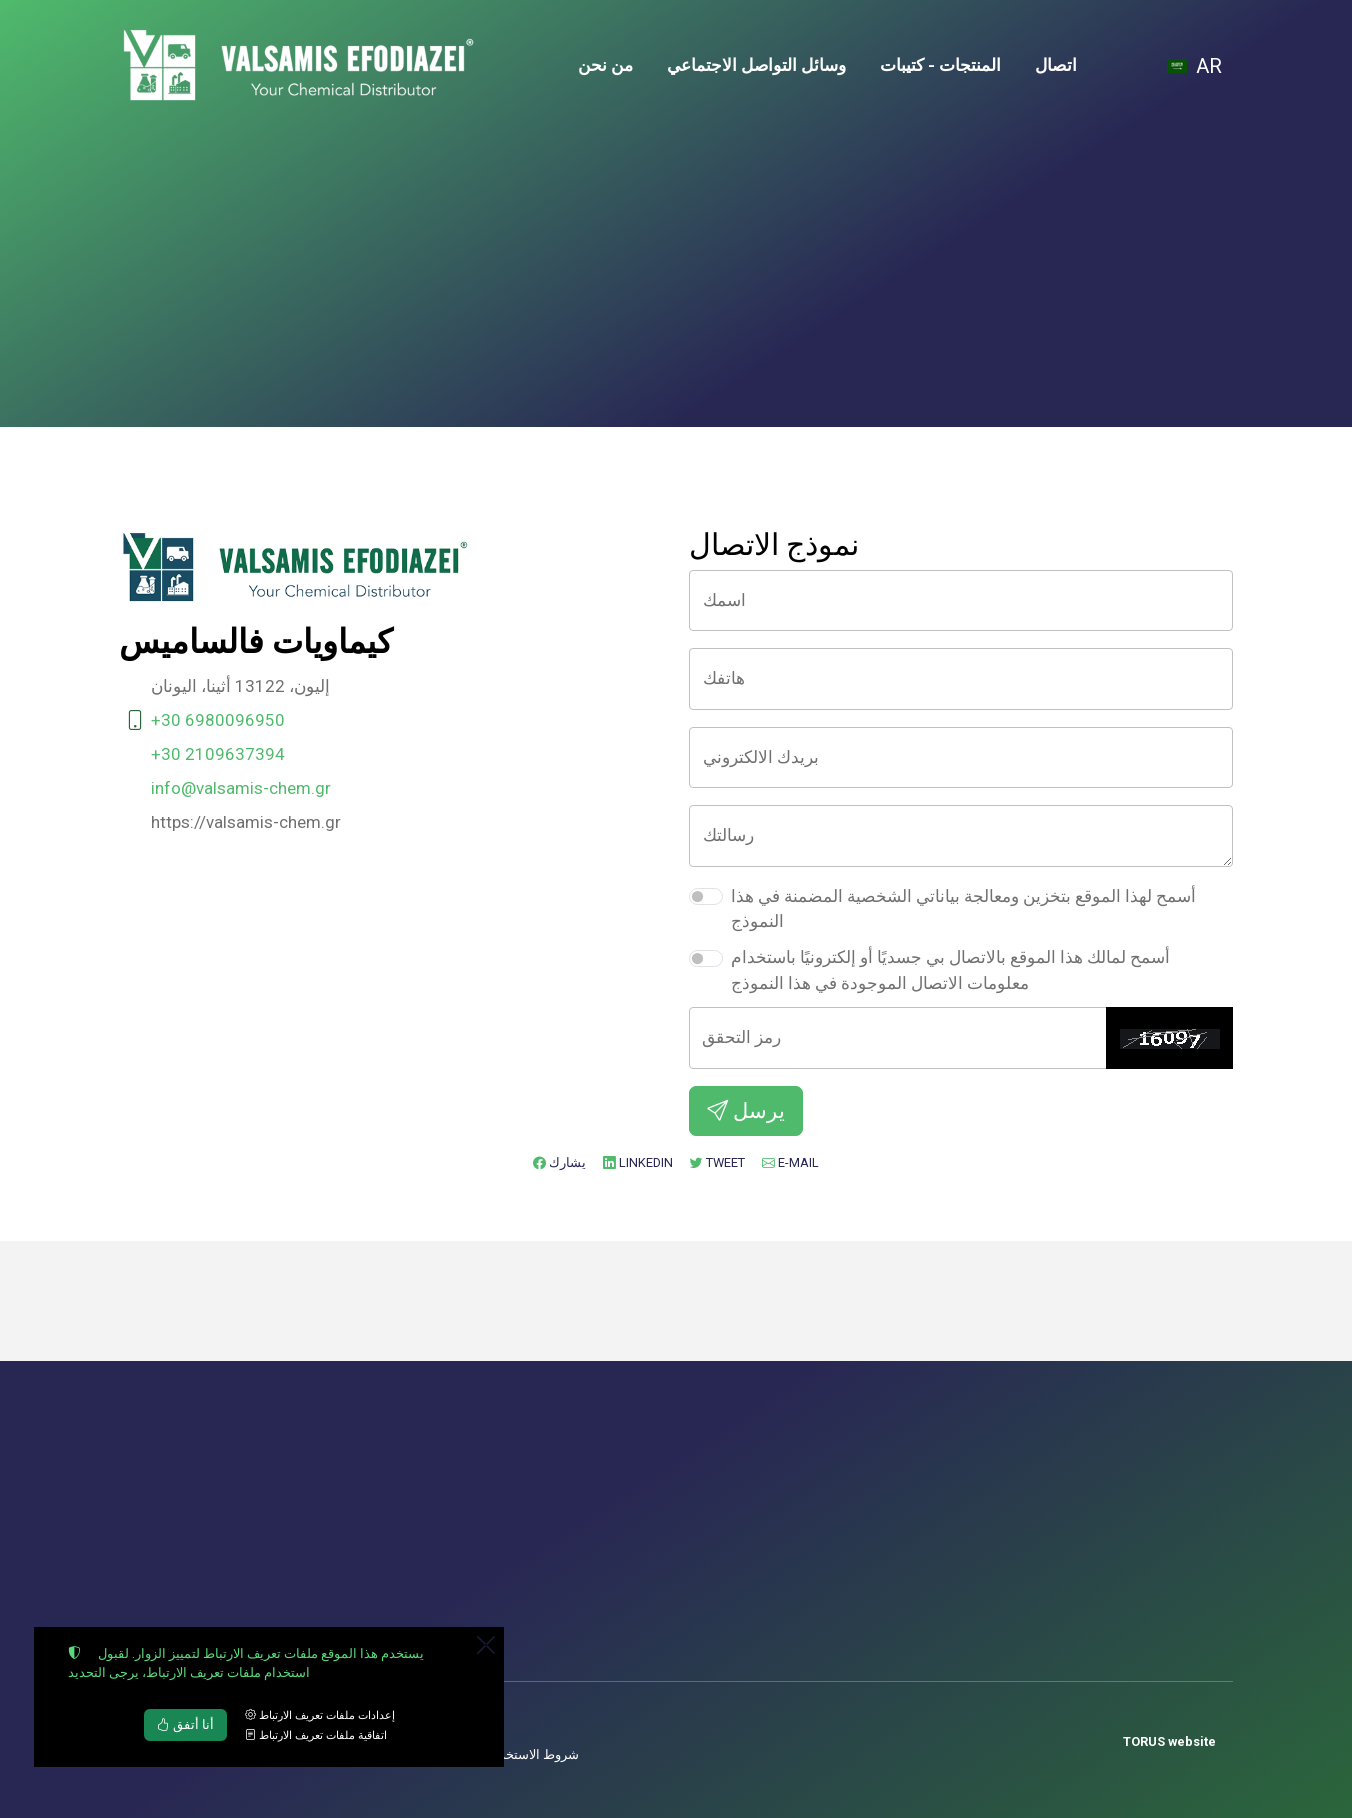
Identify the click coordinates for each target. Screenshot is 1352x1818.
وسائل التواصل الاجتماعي (756, 65)
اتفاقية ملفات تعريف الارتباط (316, 1735)
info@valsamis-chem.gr (241, 788)
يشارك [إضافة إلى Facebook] (559, 1162)
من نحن (605, 65)
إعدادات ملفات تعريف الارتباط (320, 1715)
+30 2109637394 (218, 754)
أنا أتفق (185, 1724)
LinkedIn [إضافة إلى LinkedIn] (638, 1162)
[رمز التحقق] (898, 1038)
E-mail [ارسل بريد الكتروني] (790, 1162)
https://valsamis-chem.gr (246, 822)
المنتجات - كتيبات (940, 65)
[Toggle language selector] (1196, 66)
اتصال (1056, 65)
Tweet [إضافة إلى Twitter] (717, 1162)
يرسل (746, 1110)
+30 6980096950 (218, 720)
